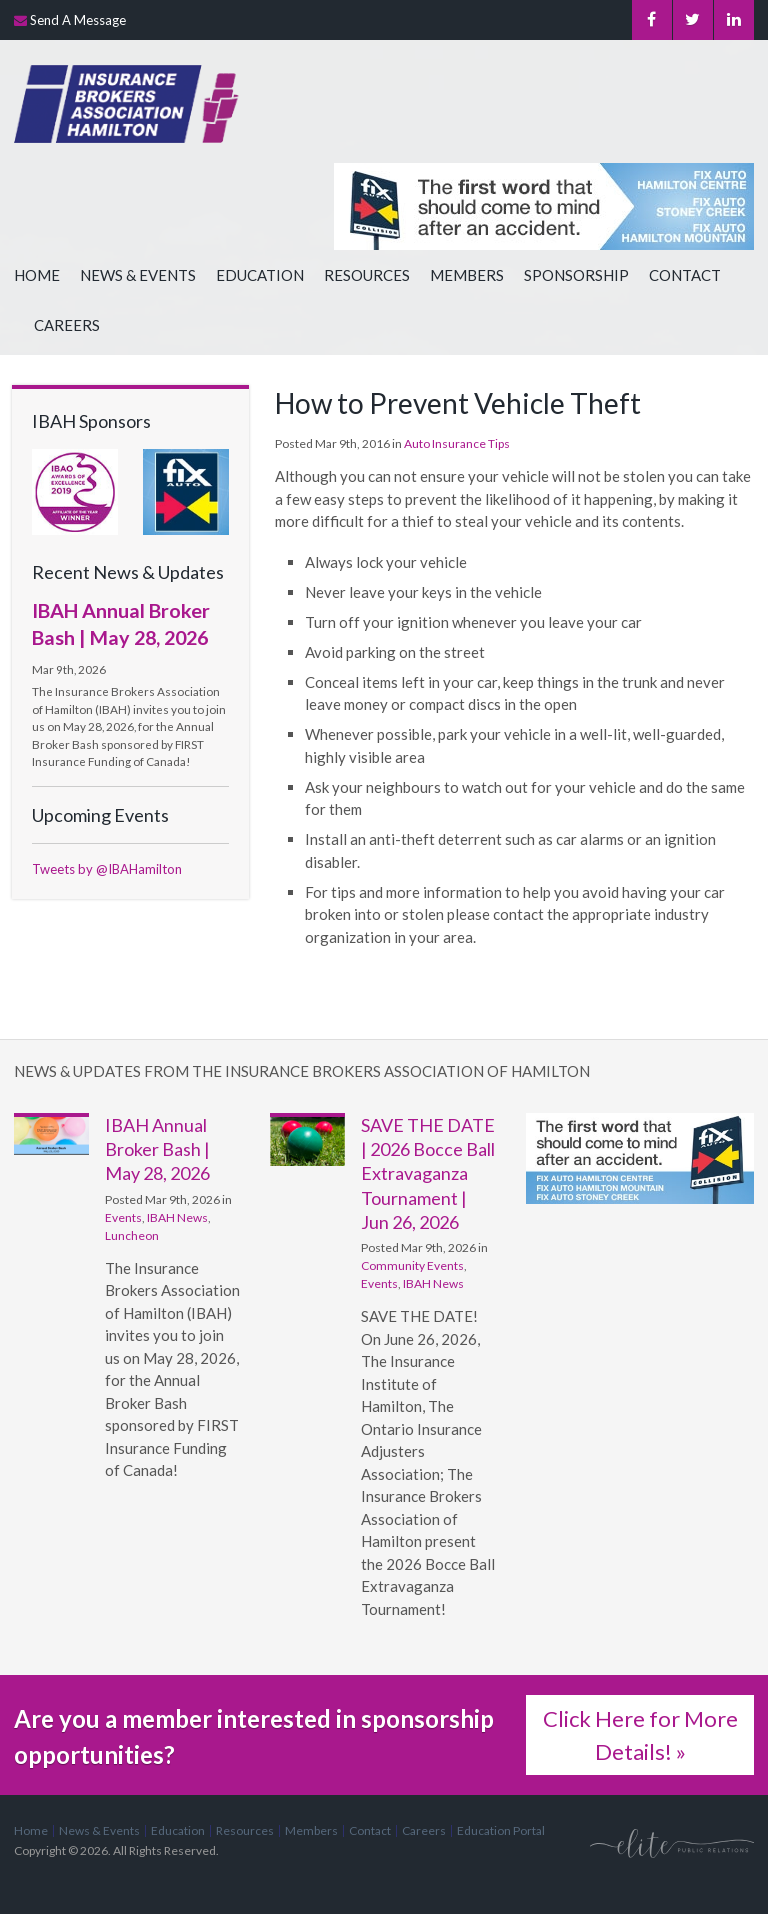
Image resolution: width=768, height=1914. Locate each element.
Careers (67, 325)
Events (123, 1217)
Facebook (651, 20)
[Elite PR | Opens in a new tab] (672, 1842)
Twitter (692, 20)
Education (260, 275)
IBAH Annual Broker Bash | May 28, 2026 (157, 1149)
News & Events (138, 275)
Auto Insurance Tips (457, 443)
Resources (367, 275)
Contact (685, 275)
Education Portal (501, 1830)
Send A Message (78, 20)
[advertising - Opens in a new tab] (186, 491)
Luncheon (132, 1235)
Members (467, 275)
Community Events (412, 1265)
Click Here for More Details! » (640, 1735)
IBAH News (177, 1217)
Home (37, 275)
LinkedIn (734, 20)
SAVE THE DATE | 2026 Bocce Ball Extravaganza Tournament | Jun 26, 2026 (428, 1173)
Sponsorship (576, 275)
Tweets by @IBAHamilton (107, 869)
